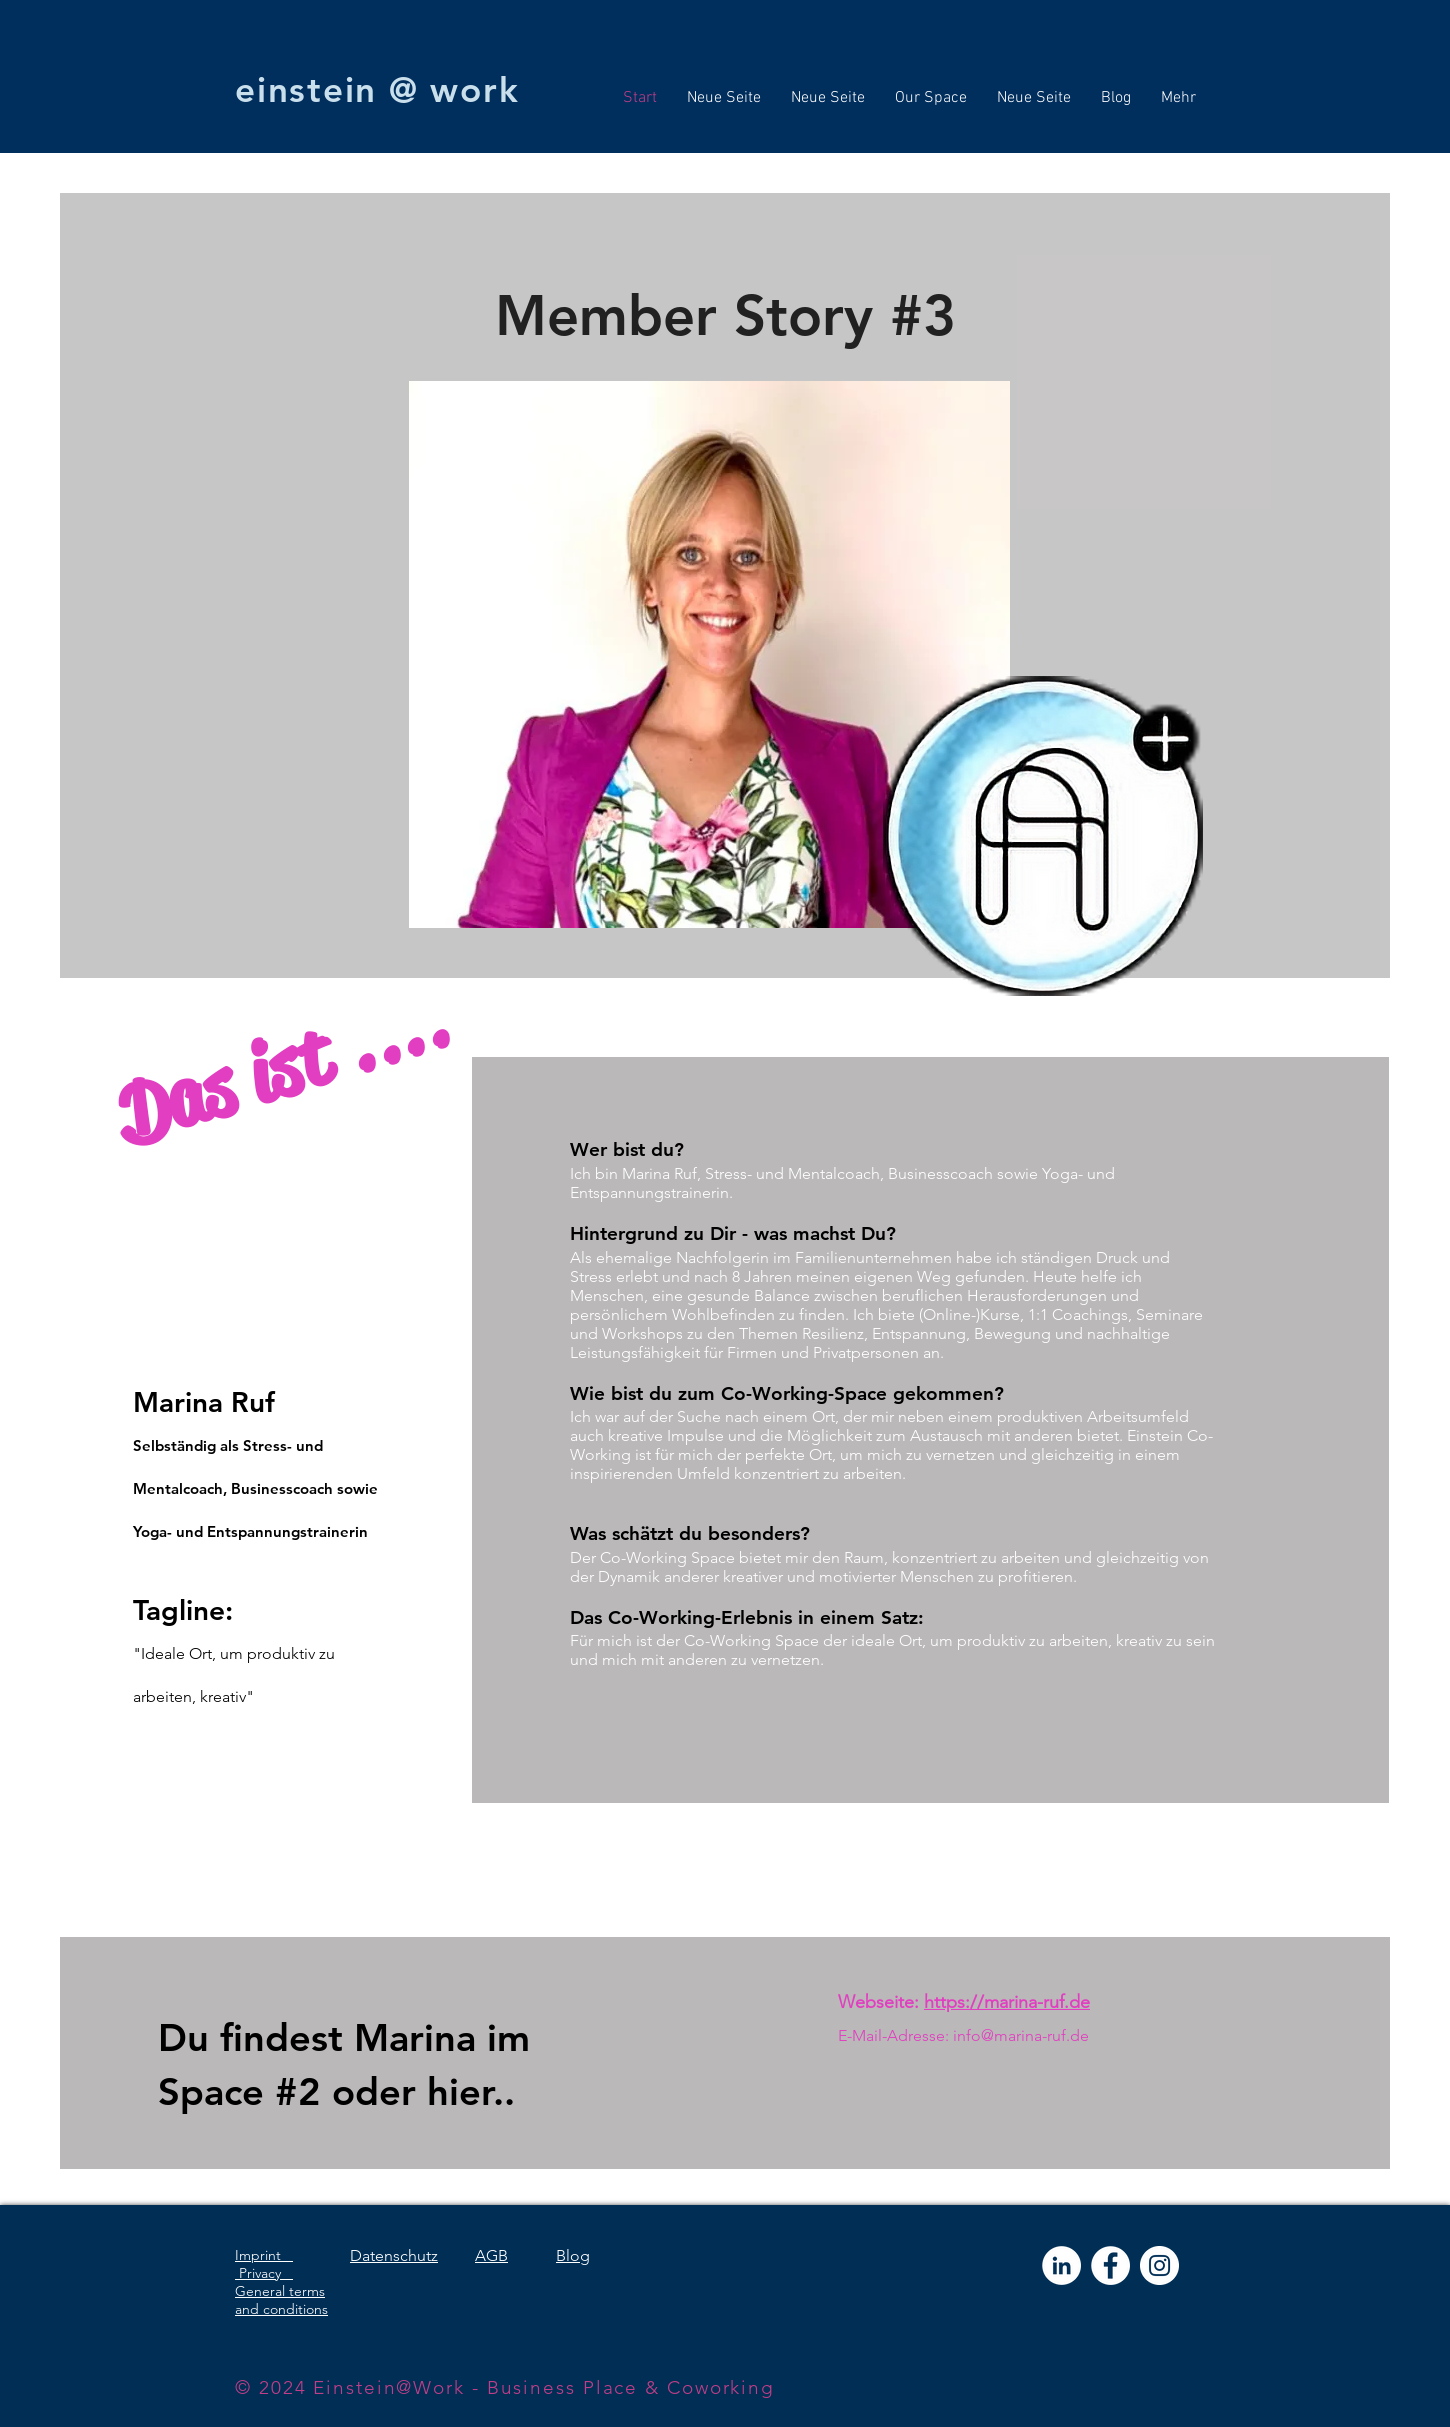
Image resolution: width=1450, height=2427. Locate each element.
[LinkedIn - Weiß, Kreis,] (1061, 2265)
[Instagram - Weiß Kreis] (1159, 2265)
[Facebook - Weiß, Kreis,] (1110, 2265)
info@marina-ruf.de (1021, 2035)
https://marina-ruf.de (1007, 2002)
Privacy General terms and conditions (281, 2291)
